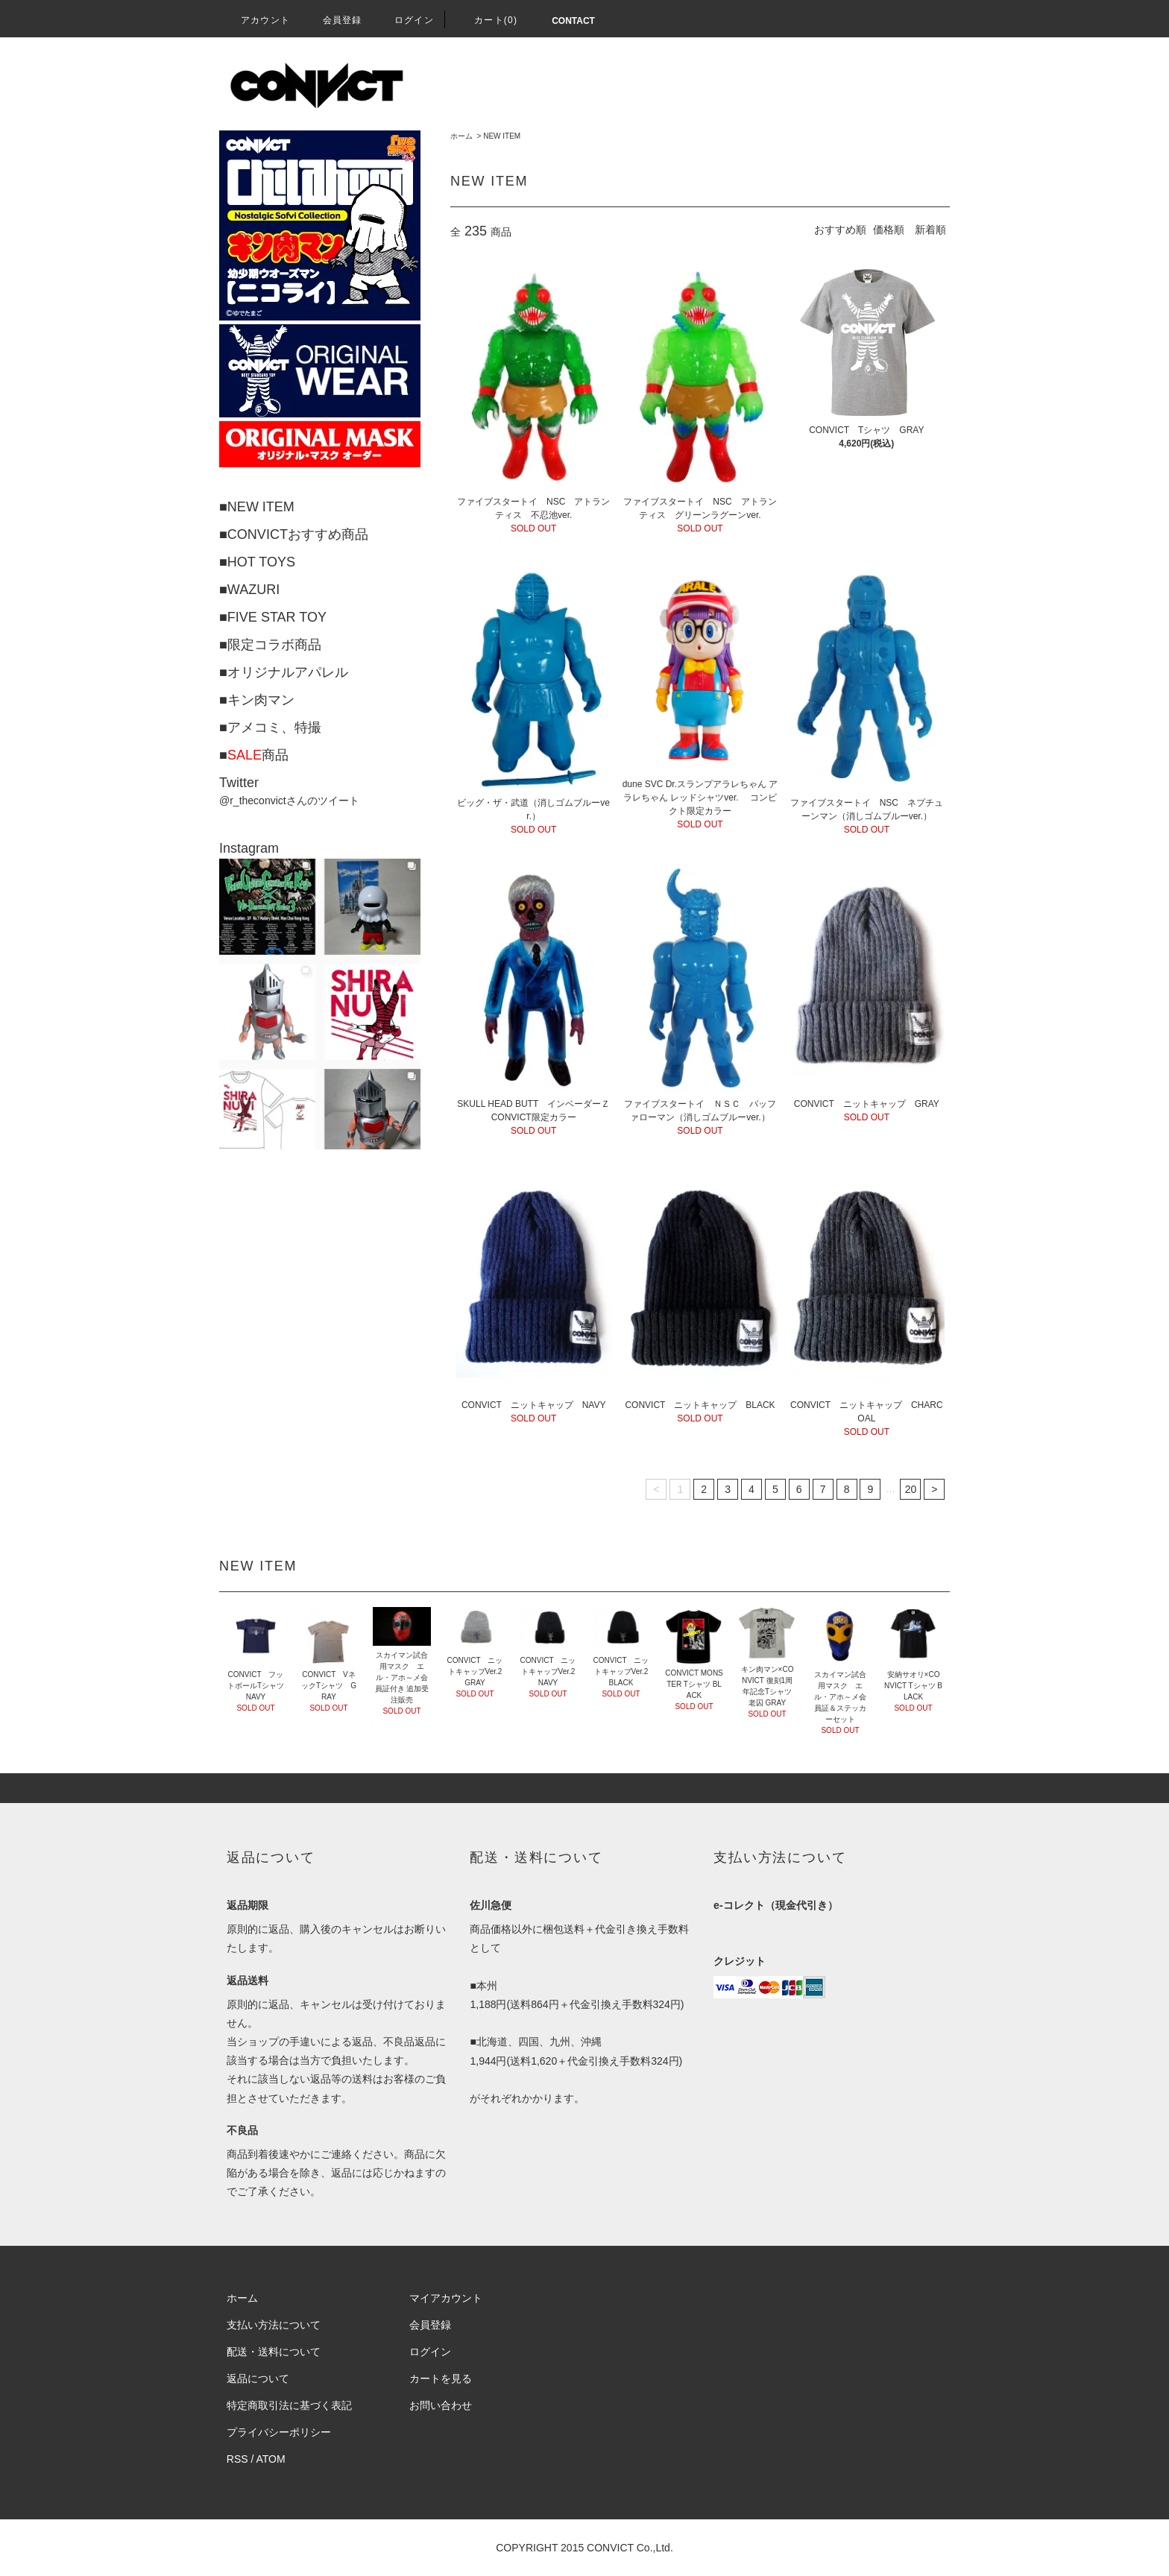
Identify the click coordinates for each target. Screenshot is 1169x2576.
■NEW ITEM (256, 506)
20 (911, 1489)
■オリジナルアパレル (283, 672)
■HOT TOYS (257, 562)
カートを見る (440, 2378)
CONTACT (573, 21)
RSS (237, 2459)
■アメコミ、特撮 (270, 727)
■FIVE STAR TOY (273, 617)
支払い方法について (274, 2325)
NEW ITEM (501, 136)
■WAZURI (249, 589)
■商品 (254, 755)
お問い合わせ (440, 2405)
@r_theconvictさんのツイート (289, 800)
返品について (258, 2378)
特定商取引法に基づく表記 (289, 2405)
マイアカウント (445, 2298)
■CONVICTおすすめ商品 (293, 534)
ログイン (405, 20)
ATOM (271, 2459)
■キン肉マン (256, 699)
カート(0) (486, 20)
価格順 (888, 230)
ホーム (461, 136)
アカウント (256, 20)
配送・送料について (274, 2352)
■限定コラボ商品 (270, 644)
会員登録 (333, 20)
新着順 (930, 230)
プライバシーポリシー (279, 2432)
